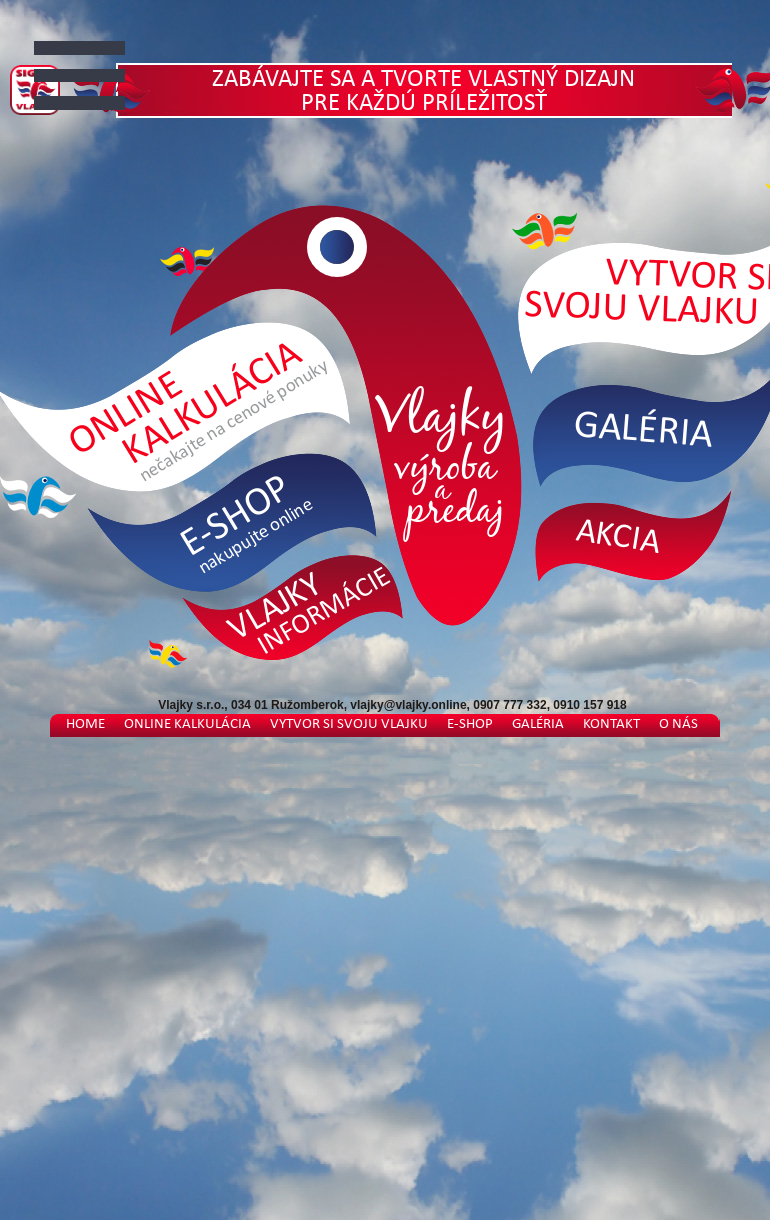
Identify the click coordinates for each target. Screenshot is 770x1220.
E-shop (470, 724)
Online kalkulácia (187, 724)
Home (85, 724)
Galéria (538, 724)
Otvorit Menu (93, 71)
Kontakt (611, 724)
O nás (678, 724)
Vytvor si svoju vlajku (349, 724)
